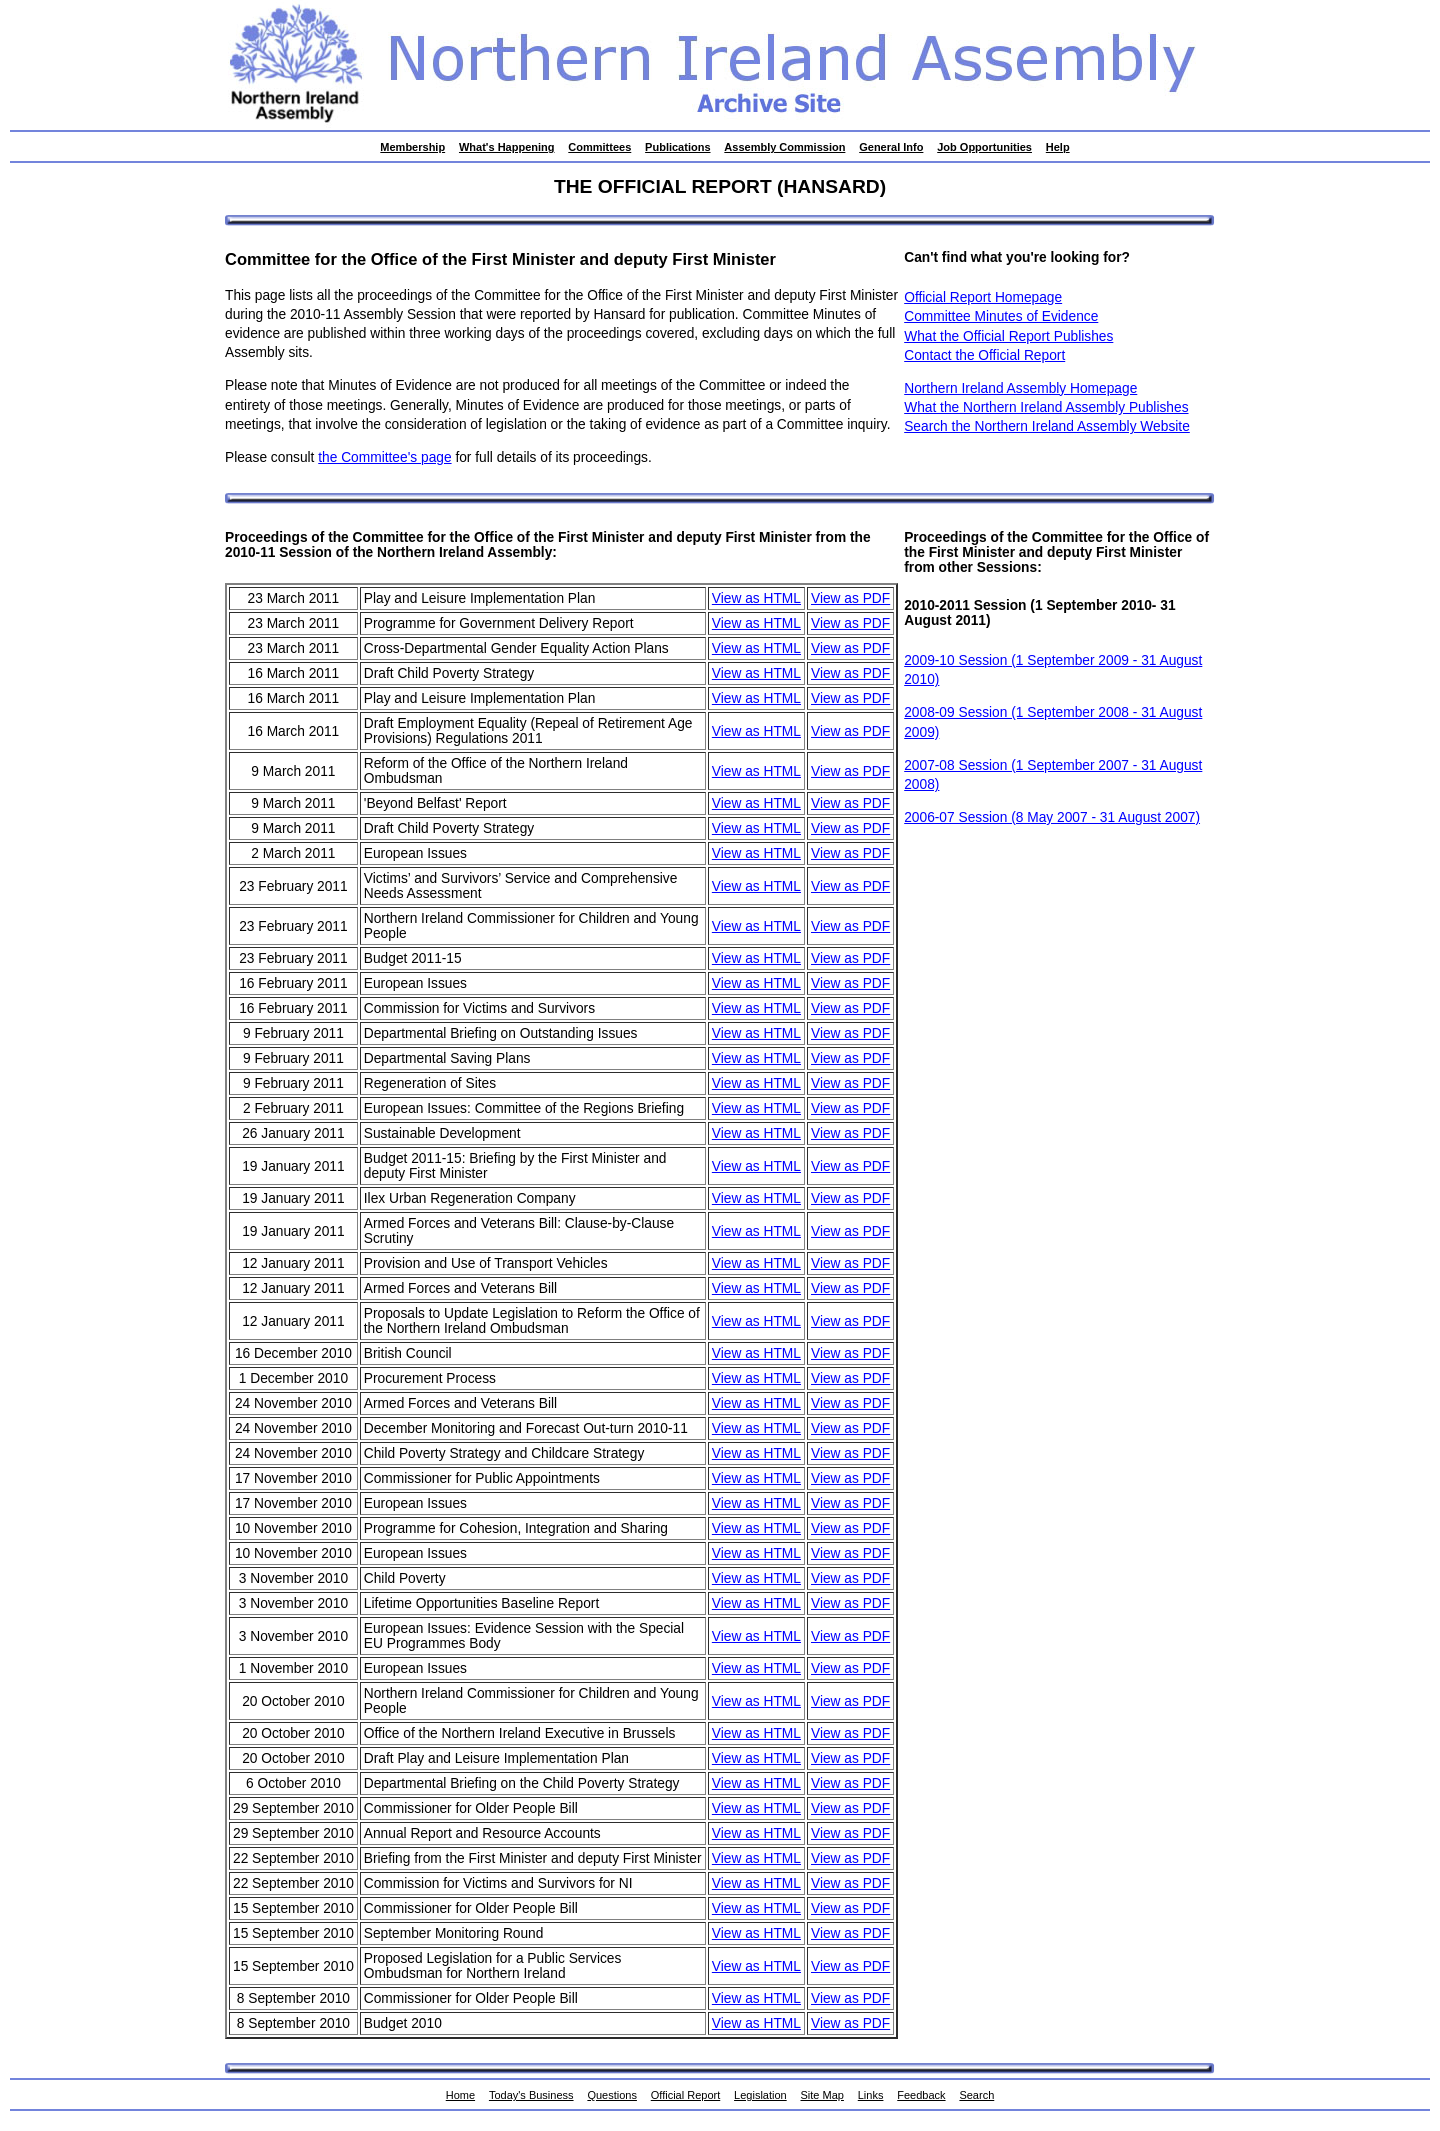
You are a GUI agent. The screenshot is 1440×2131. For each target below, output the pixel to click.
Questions (612, 2095)
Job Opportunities (984, 147)
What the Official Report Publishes (1008, 336)
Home (460, 2095)
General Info (891, 147)
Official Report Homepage (983, 297)
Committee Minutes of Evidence (1001, 316)
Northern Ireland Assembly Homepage (1020, 388)
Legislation (760, 2095)
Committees (599, 147)
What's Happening (507, 147)
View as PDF (850, 598)
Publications (677, 147)
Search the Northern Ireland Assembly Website (1047, 426)
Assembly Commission (784, 147)
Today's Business (531, 2095)
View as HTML (756, 598)
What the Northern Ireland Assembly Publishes (1046, 407)
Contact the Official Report (984, 355)
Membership (412, 147)
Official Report (686, 2095)
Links (871, 2095)
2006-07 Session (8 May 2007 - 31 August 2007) (1052, 817)
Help (1058, 147)
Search (976, 2095)
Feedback (921, 2095)
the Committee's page (384, 457)
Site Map (822, 2095)
